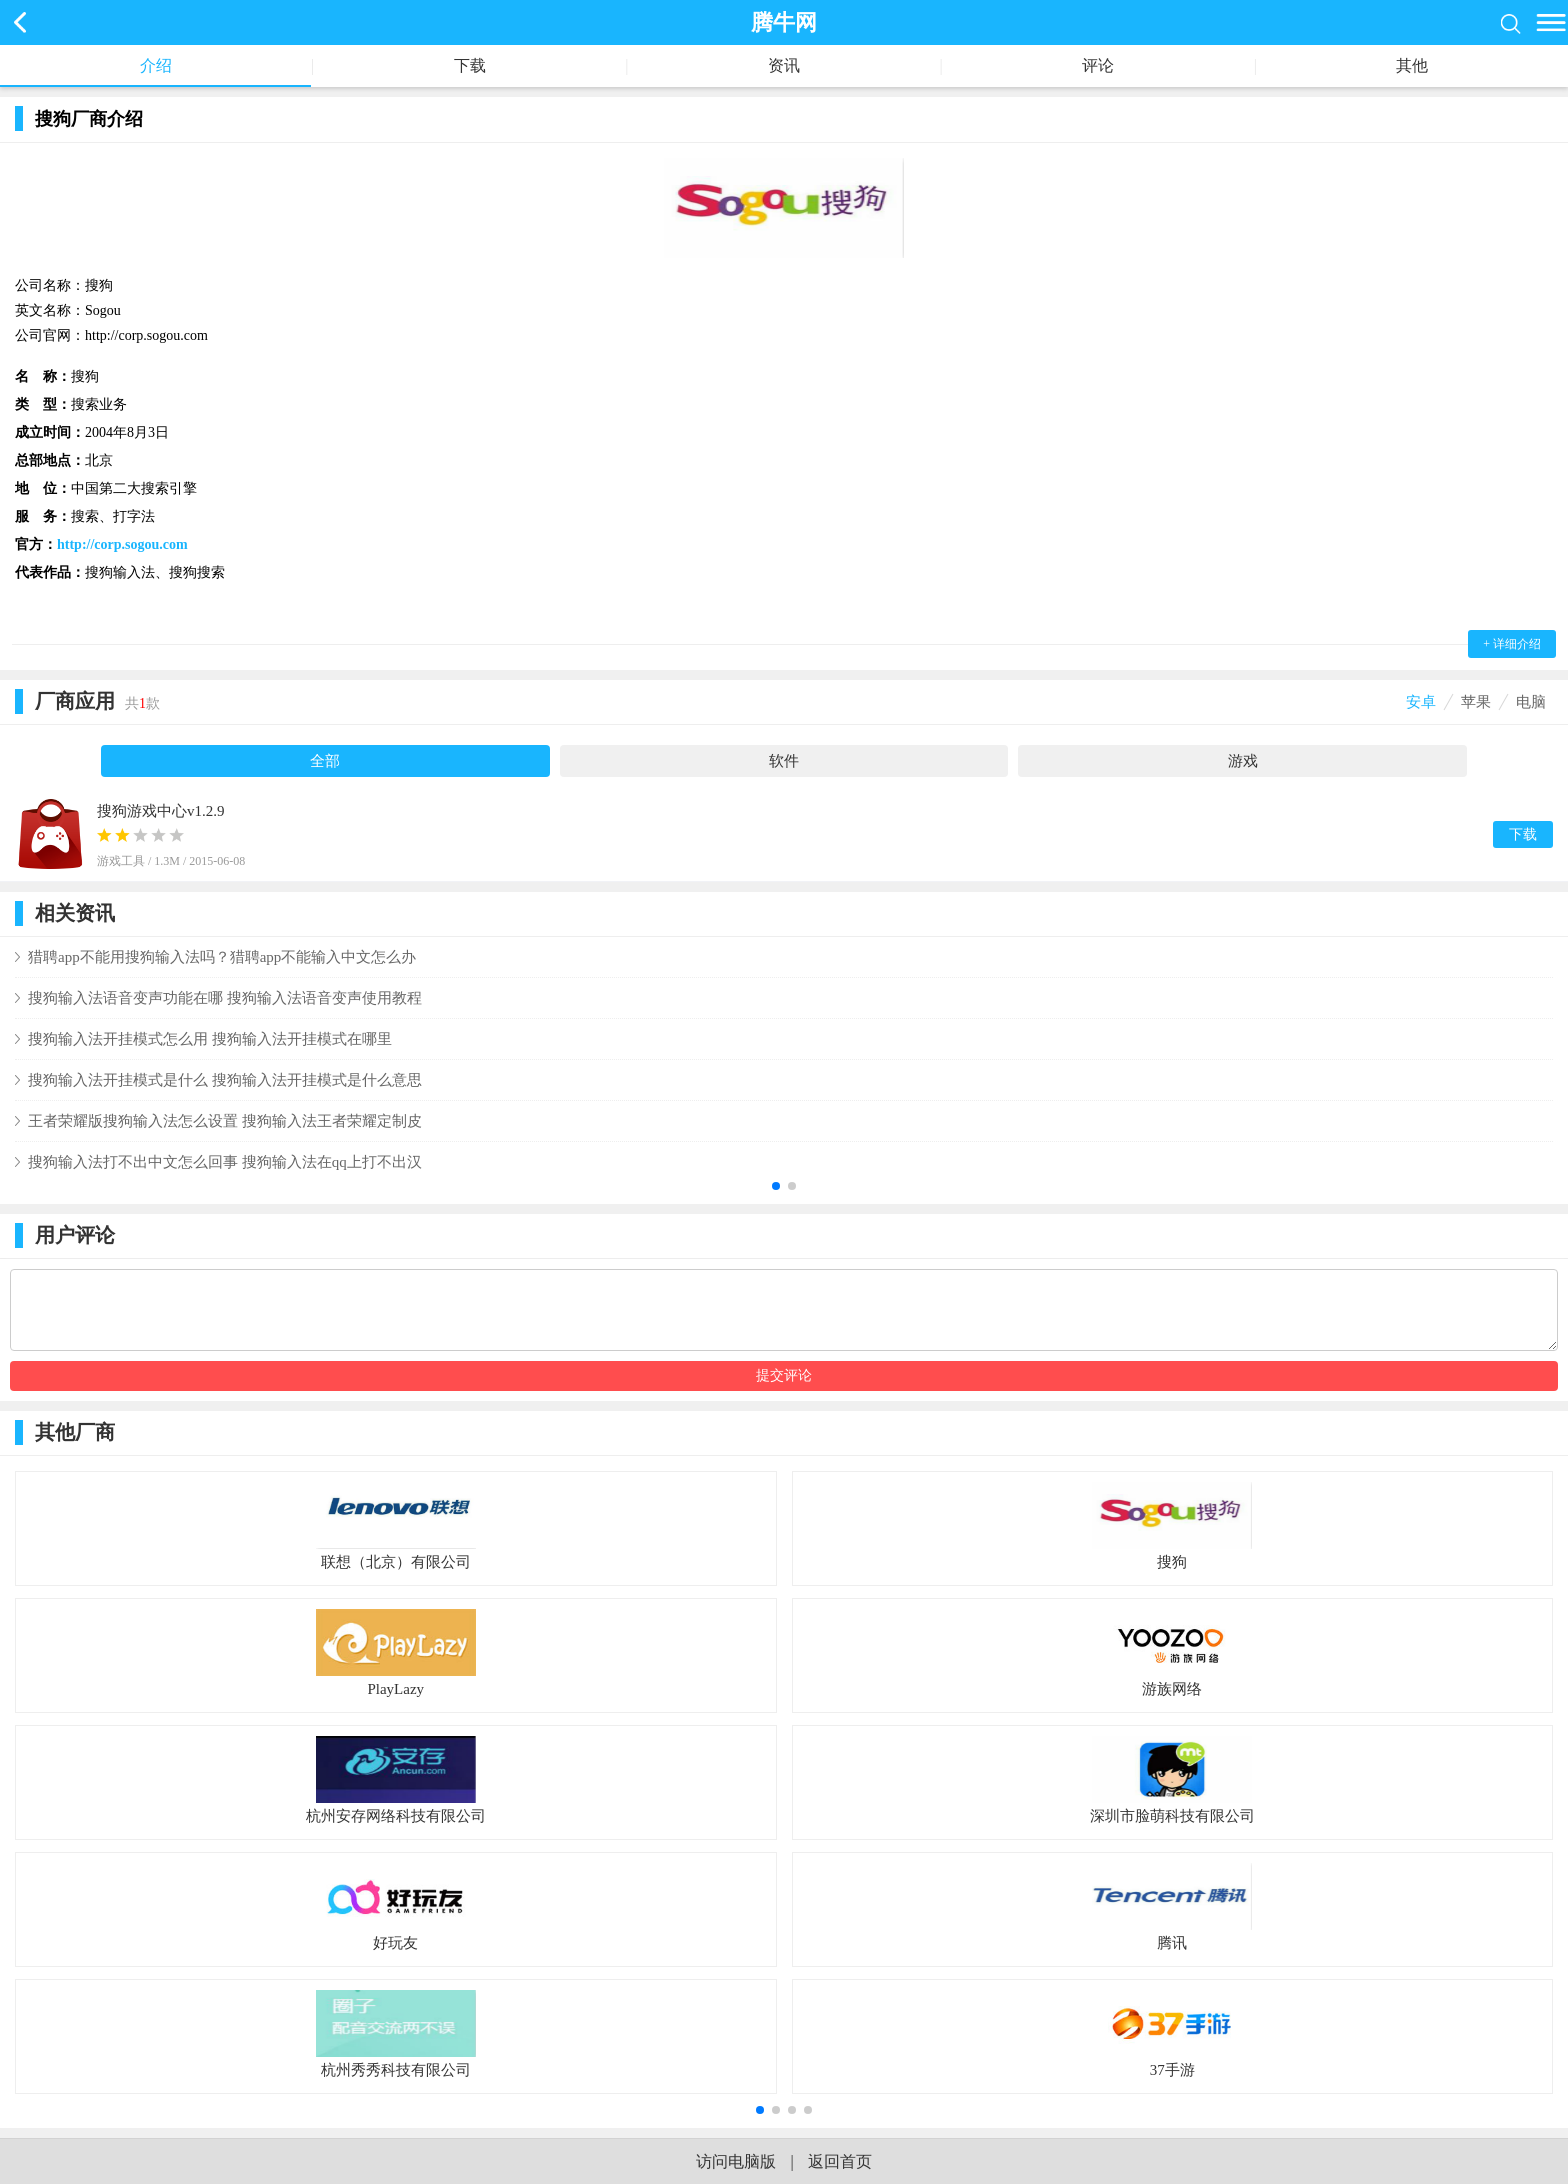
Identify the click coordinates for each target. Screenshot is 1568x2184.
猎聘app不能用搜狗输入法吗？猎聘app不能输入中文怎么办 (222, 957)
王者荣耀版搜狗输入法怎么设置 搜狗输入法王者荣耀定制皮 (225, 1121)
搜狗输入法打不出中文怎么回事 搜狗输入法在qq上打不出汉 (225, 1162)
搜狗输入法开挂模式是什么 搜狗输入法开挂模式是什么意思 (225, 1080)
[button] (776, 1186)
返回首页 (840, 2161)
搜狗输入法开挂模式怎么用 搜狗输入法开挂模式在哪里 (210, 1039)
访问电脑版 (736, 2161)
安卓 (1421, 702)
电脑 (1531, 702)
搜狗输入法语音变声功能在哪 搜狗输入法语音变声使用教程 (225, 998)
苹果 (1476, 702)
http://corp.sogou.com (122, 544)
